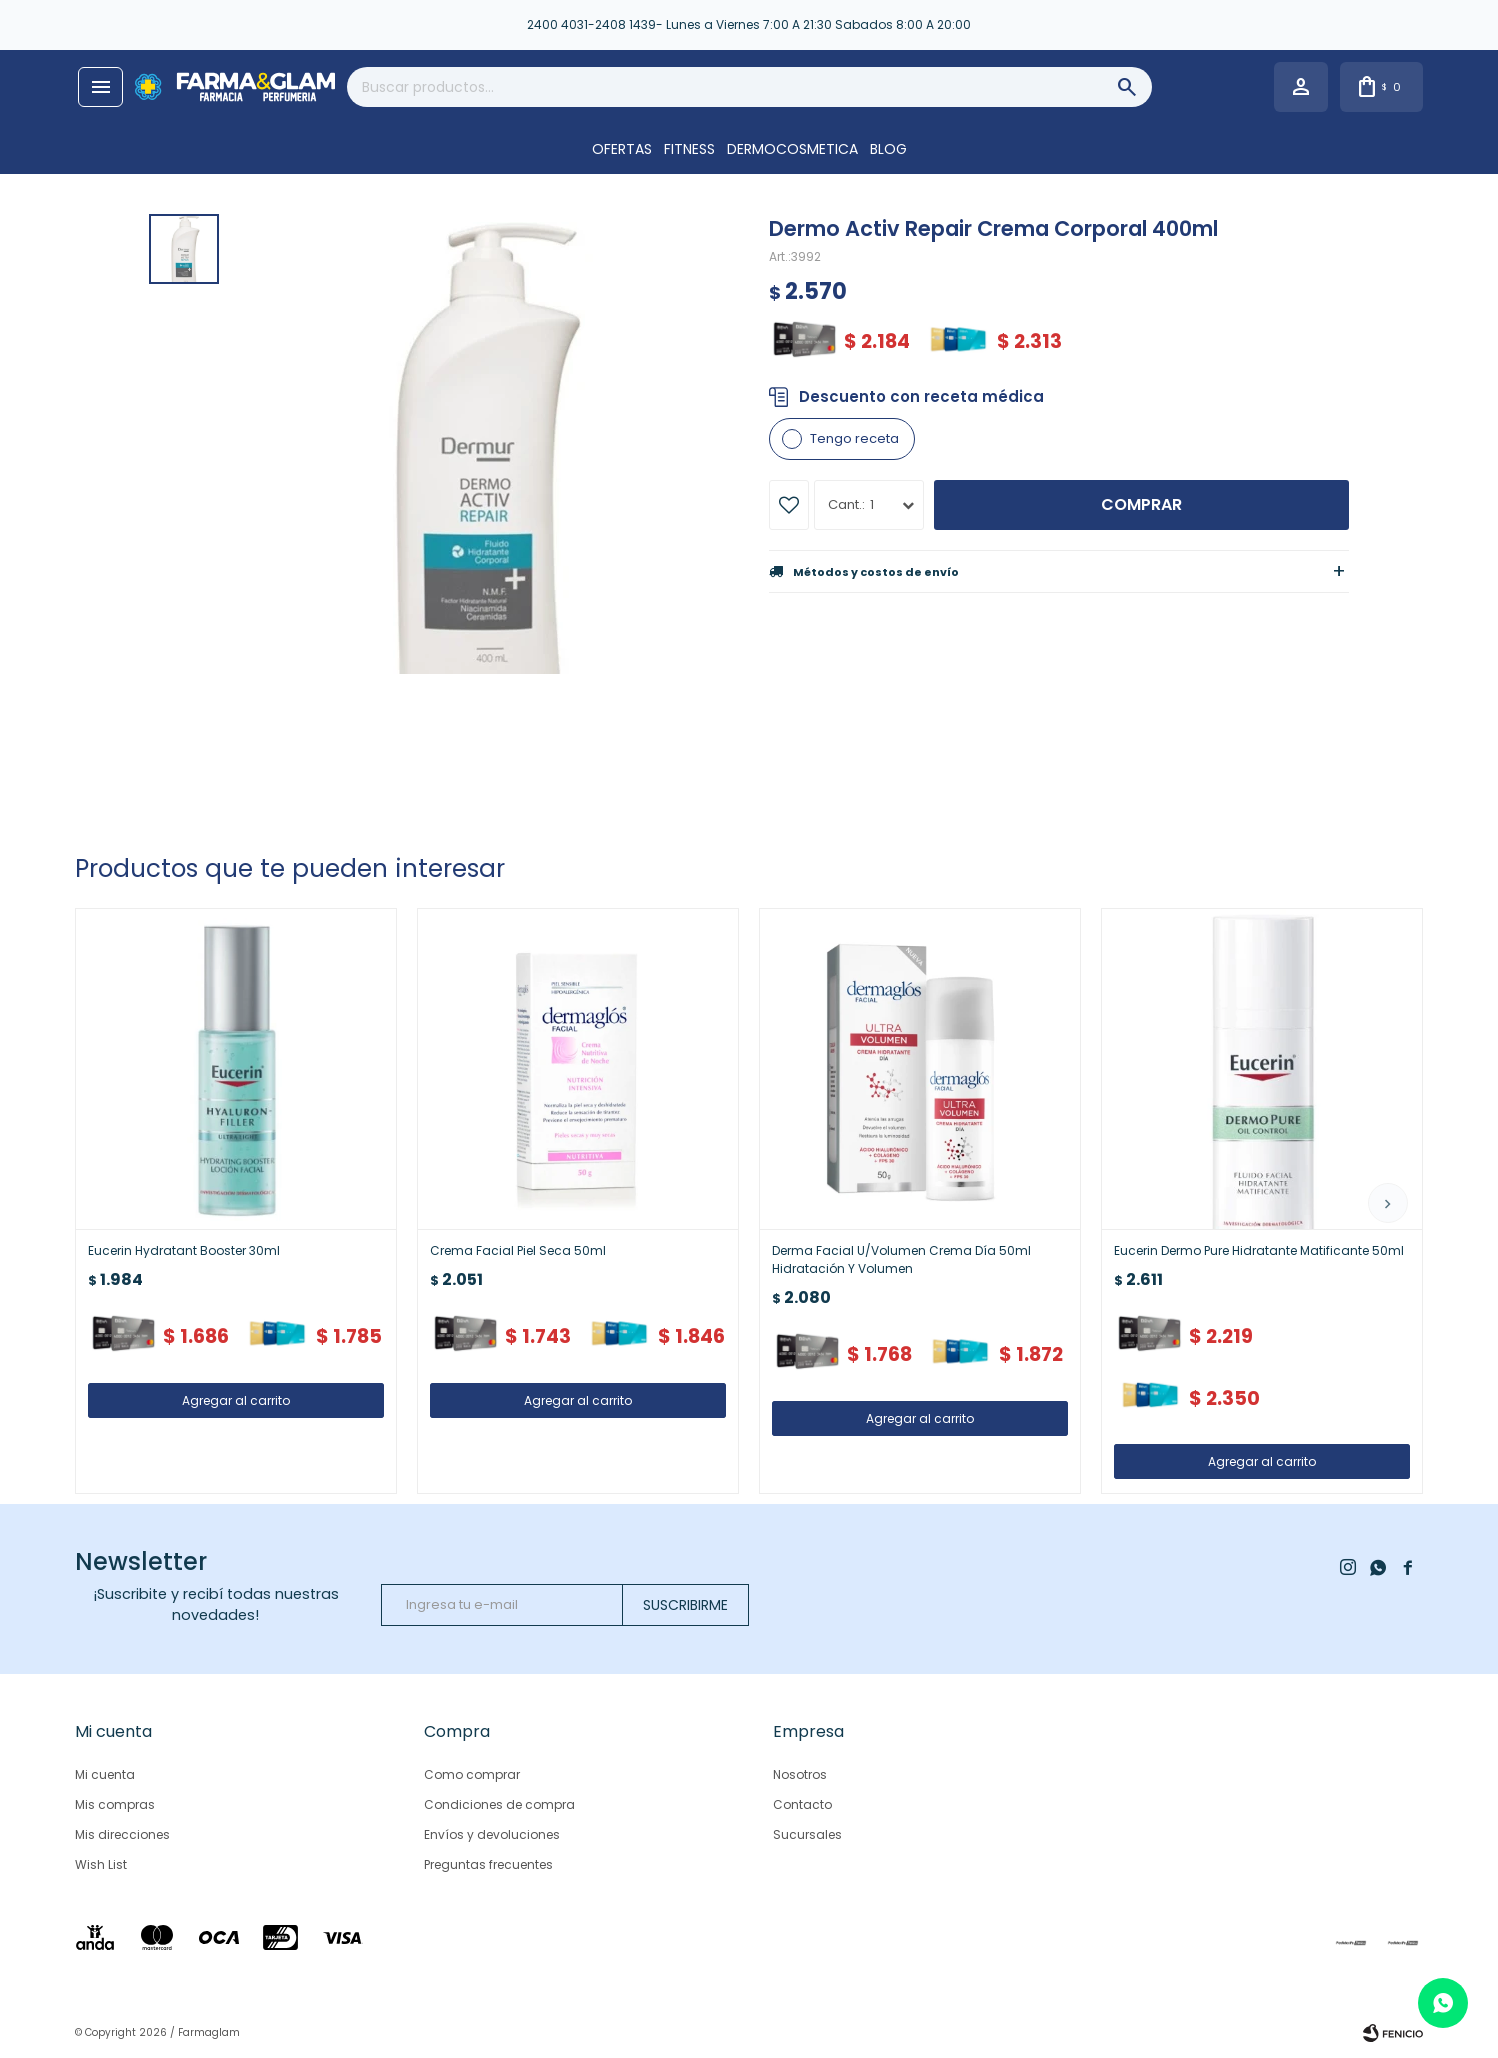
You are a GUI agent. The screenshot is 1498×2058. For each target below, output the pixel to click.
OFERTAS (622, 149)
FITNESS (689, 149)
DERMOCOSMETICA (792, 149)
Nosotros (800, 1774)
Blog (888, 149)
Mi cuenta (105, 1774)
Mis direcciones (122, 1834)
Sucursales (807, 1834)
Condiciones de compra (499, 1804)
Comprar (1141, 504)
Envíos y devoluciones (492, 1834)
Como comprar (472, 1774)
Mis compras (115, 1804)
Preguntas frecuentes (488, 1864)
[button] (1388, 1203)
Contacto (802, 1804)
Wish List (101, 1864)
